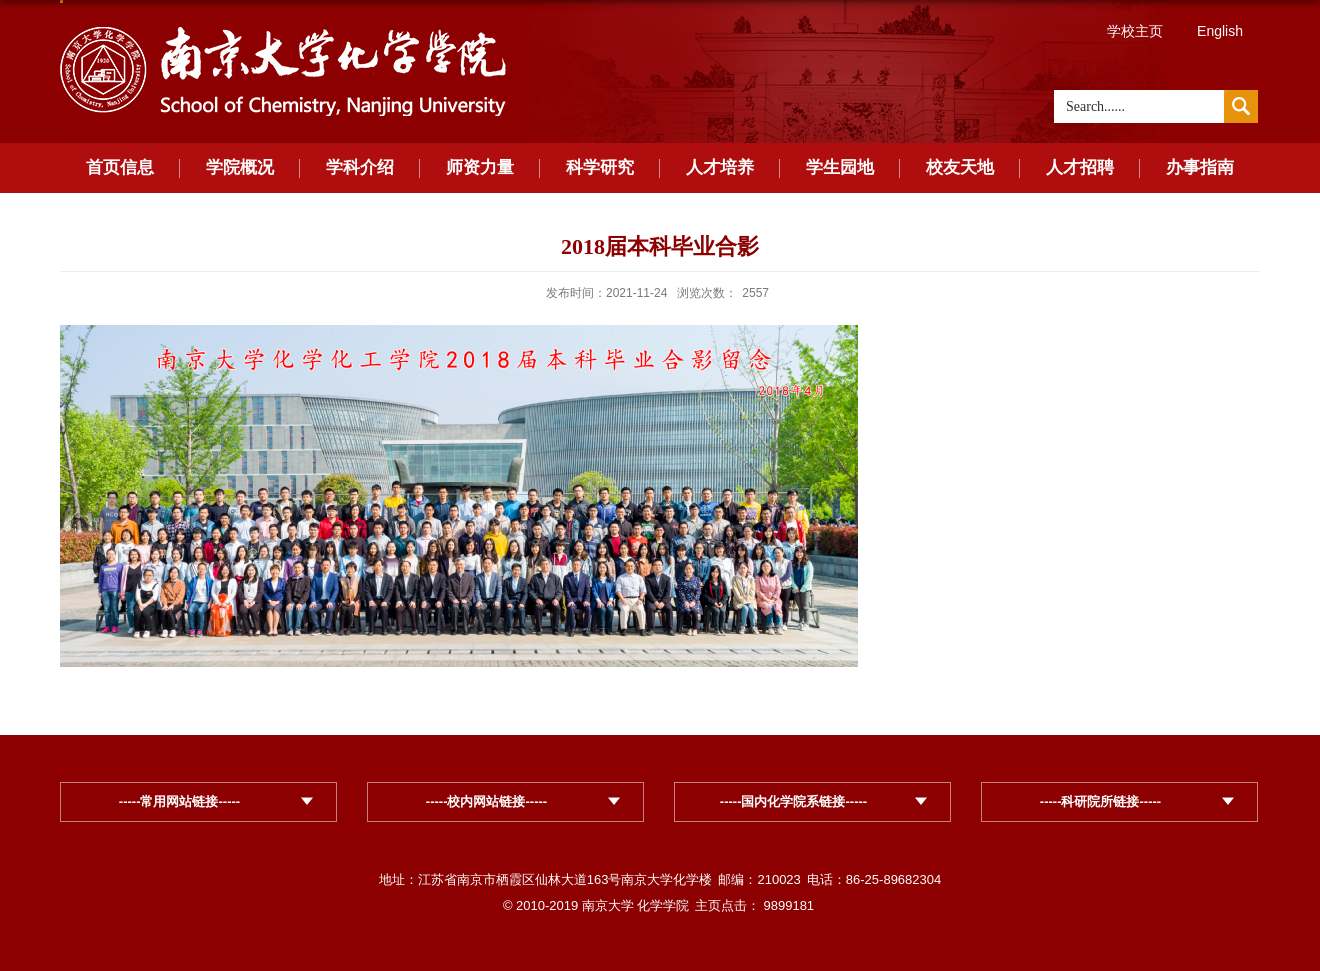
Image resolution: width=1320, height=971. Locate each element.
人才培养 (720, 167)
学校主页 (1135, 31)
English (1220, 31)
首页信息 (120, 167)
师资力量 (480, 167)
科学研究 (600, 167)
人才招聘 (1080, 167)
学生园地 (840, 167)
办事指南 (1200, 167)
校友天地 (960, 167)
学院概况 (240, 167)
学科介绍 (360, 167)
